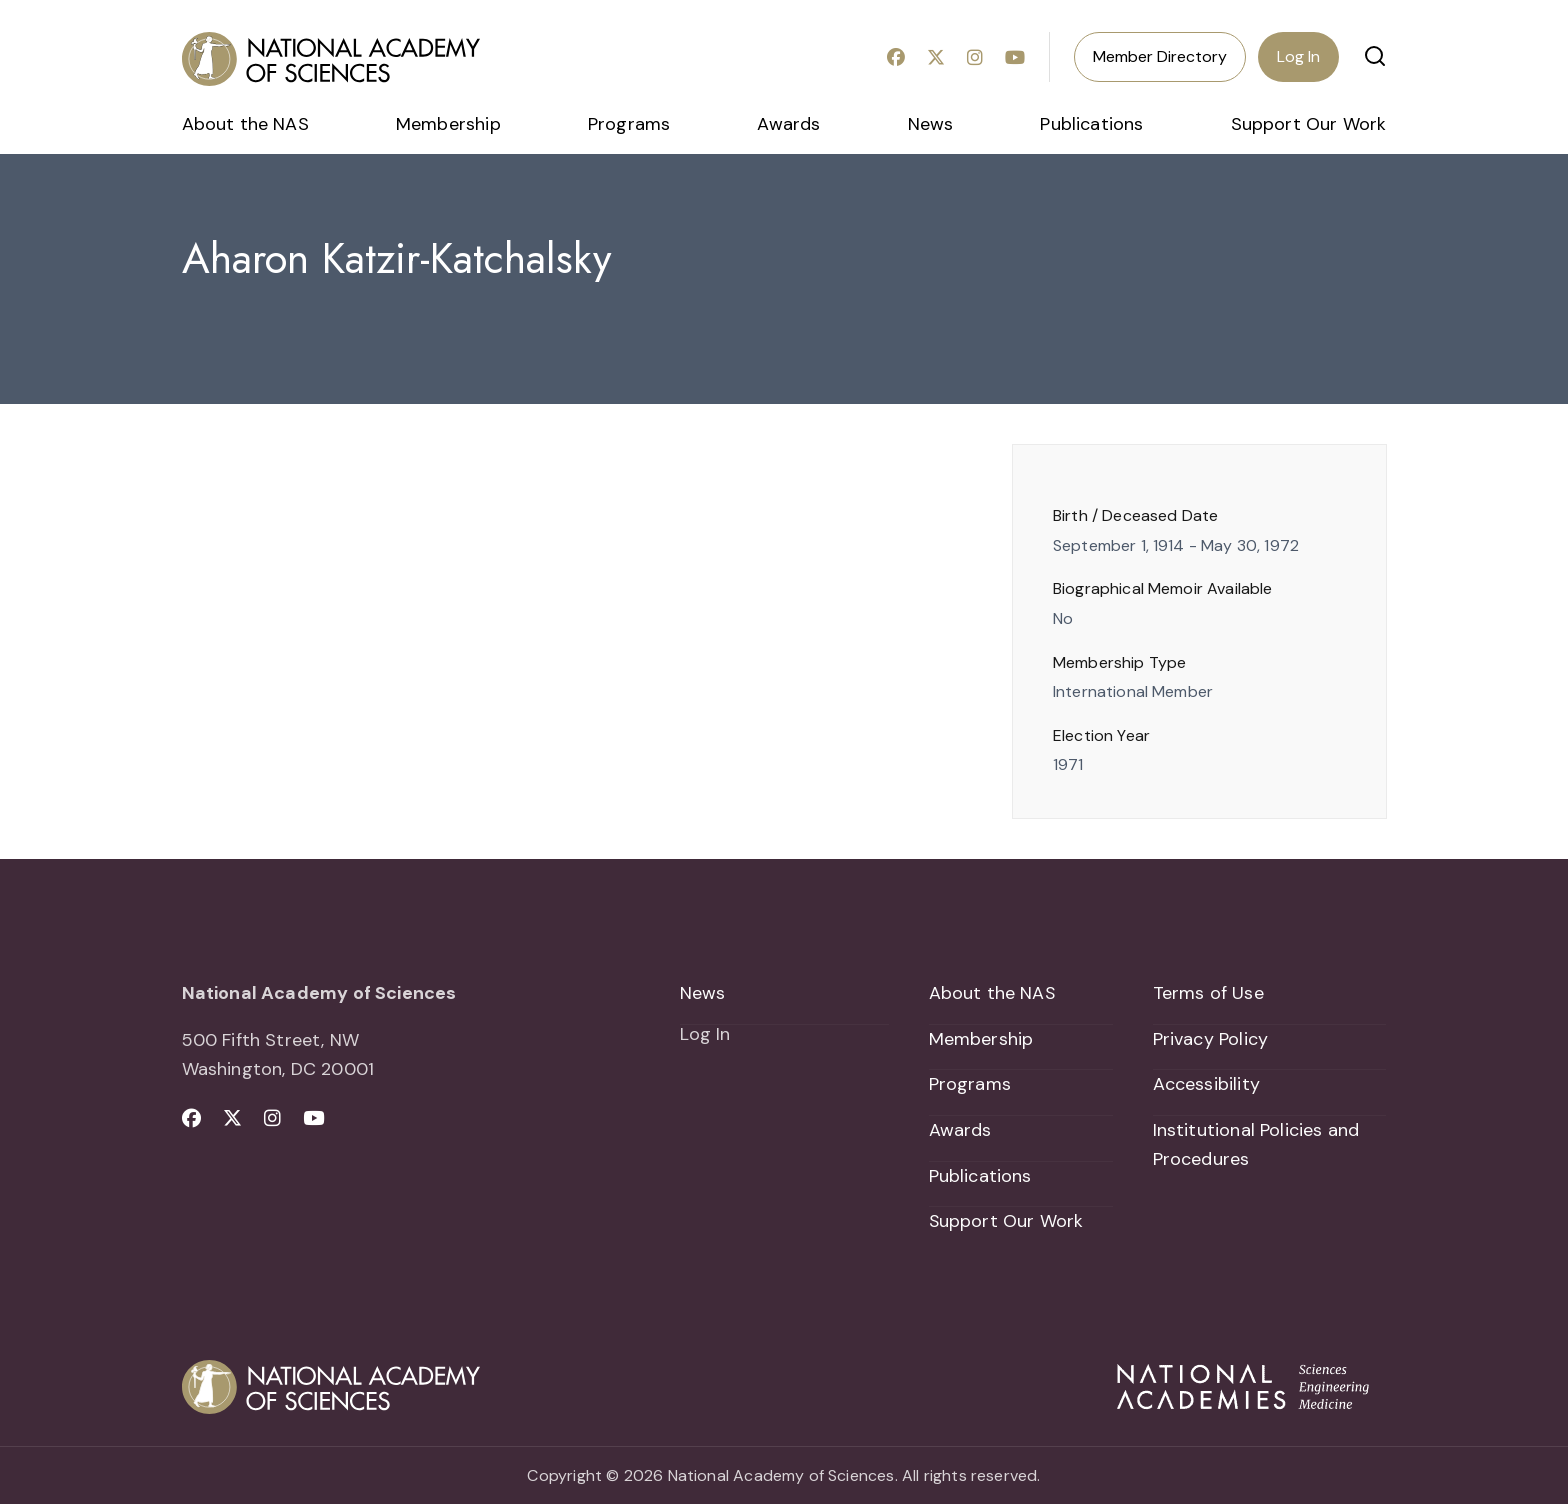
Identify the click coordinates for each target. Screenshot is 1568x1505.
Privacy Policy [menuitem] (1211, 1039)
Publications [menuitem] (1091, 124)
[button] (1375, 56)
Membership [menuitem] (448, 124)
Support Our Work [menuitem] (1309, 124)
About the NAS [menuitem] (245, 124)
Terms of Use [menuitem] (1208, 993)
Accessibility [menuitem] (1206, 1085)
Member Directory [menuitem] (1160, 56)
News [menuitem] (931, 124)
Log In (1298, 56)
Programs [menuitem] (629, 124)
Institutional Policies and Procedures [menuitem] (1256, 1144)
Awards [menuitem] (788, 124)
